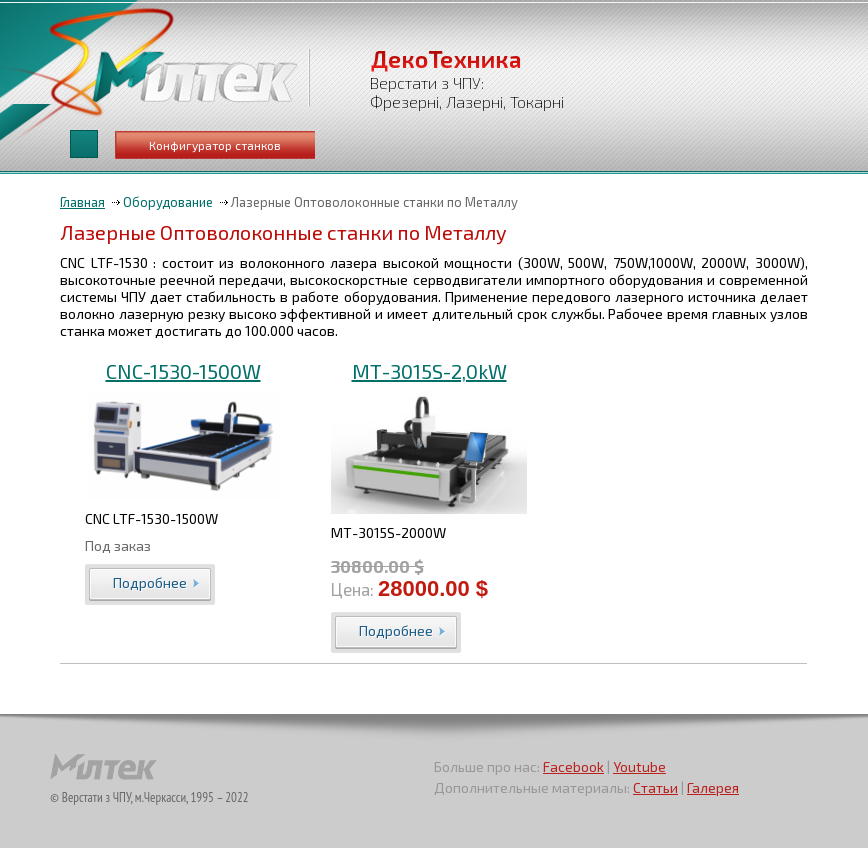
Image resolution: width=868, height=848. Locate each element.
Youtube (639, 766)
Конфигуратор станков (215, 145)
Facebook (573, 766)
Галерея (713, 787)
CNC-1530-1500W (183, 371)
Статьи (655, 787)
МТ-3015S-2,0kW (429, 371)
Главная (82, 202)
